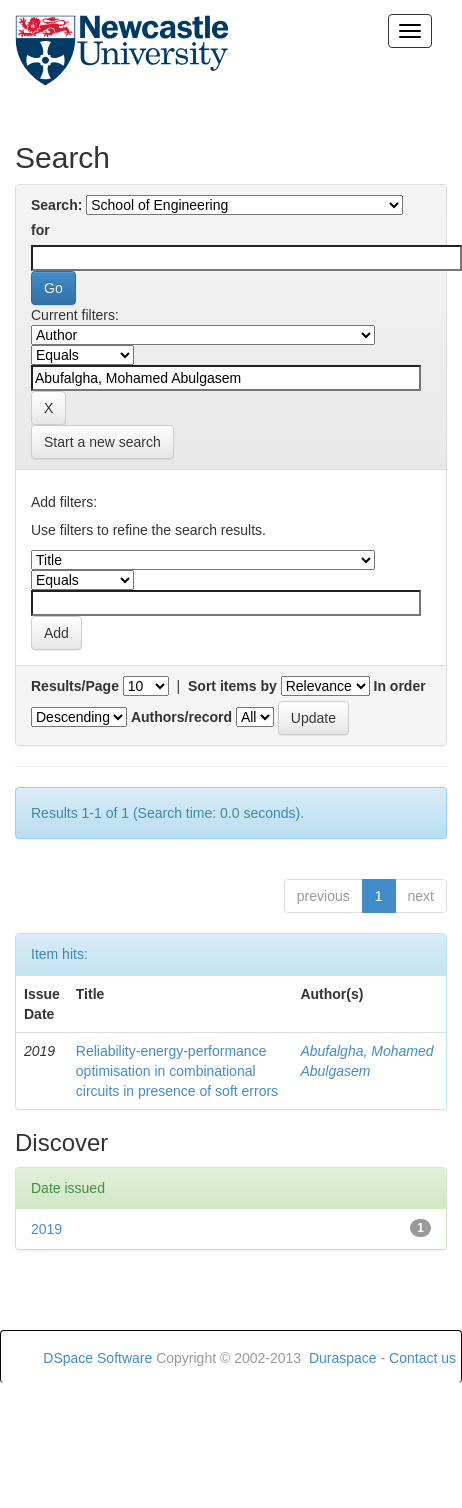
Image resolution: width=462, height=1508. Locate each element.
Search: (56, 205)
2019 (46, 1229)
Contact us (422, 1358)
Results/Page (75, 686)
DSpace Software (97, 1358)
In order (400, 686)
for (40, 230)
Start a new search (102, 442)
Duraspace (343, 1358)
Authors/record (181, 717)
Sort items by (232, 686)
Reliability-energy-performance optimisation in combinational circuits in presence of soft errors (177, 1071)
